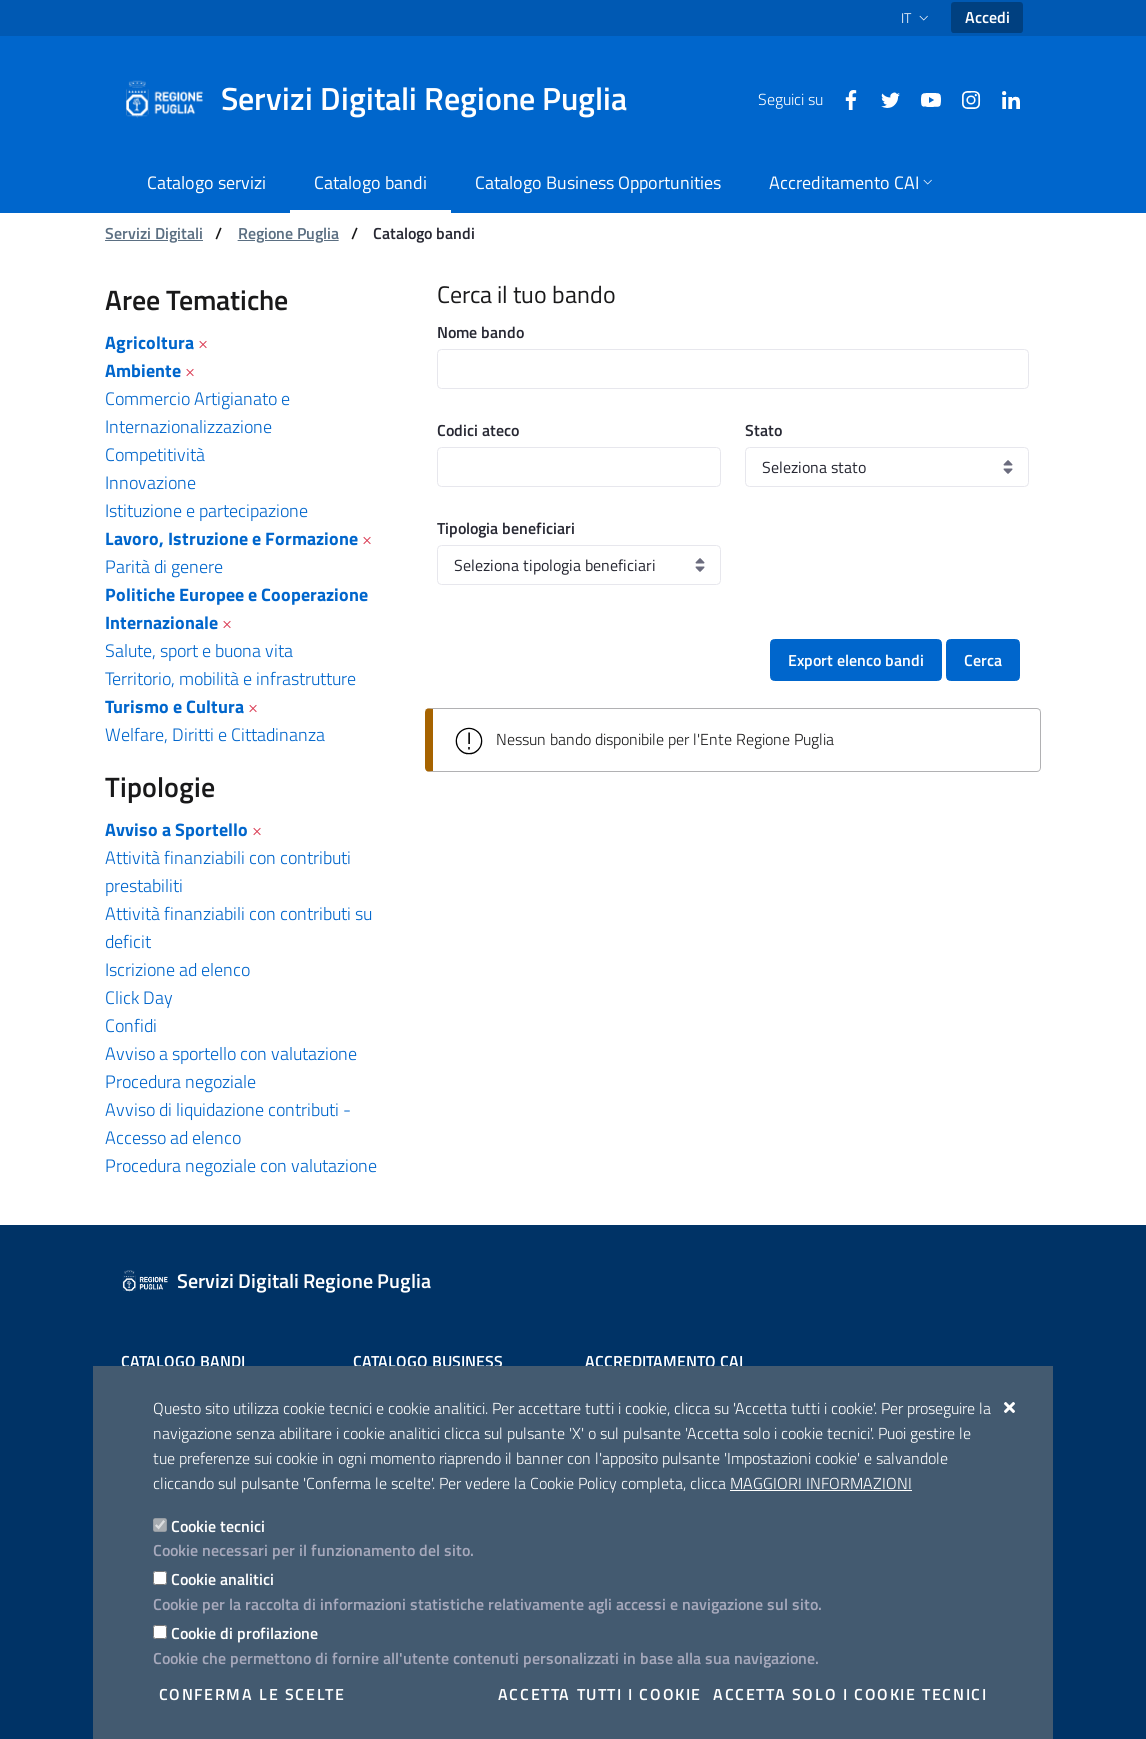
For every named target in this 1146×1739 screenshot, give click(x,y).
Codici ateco (478, 430)
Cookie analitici (222, 1579)
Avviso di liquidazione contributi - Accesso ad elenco (228, 1123)
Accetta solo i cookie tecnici (850, 1694)
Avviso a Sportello (176, 829)
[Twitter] (883, 98)
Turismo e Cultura (174, 706)
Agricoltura (149, 342)
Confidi (131, 1025)
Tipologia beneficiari (506, 528)
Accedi (987, 17)
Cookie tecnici (218, 1526)
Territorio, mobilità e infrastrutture (230, 678)
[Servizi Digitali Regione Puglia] (387, 99)
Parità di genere (164, 566)
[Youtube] (923, 98)
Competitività (155, 454)
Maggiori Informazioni (821, 1483)
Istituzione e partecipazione (206, 510)
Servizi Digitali (154, 233)
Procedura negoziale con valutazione (241, 1165)
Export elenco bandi (856, 660)
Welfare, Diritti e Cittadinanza (215, 734)
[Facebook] (843, 98)
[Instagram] (963, 98)
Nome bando (480, 332)
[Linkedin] (1003, 98)
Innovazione (150, 482)
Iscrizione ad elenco (177, 969)
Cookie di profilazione (244, 1633)
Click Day (139, 997)
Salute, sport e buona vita (199, 650)
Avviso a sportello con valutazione (231, 1053)
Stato (763, 430)
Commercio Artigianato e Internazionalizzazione (197, 412)
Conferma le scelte (252, 1694)
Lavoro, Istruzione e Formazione (231, 538)
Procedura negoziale (180, 1081)
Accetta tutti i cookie (600, 1694)
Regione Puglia (288, 233)
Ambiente (143, 370)
